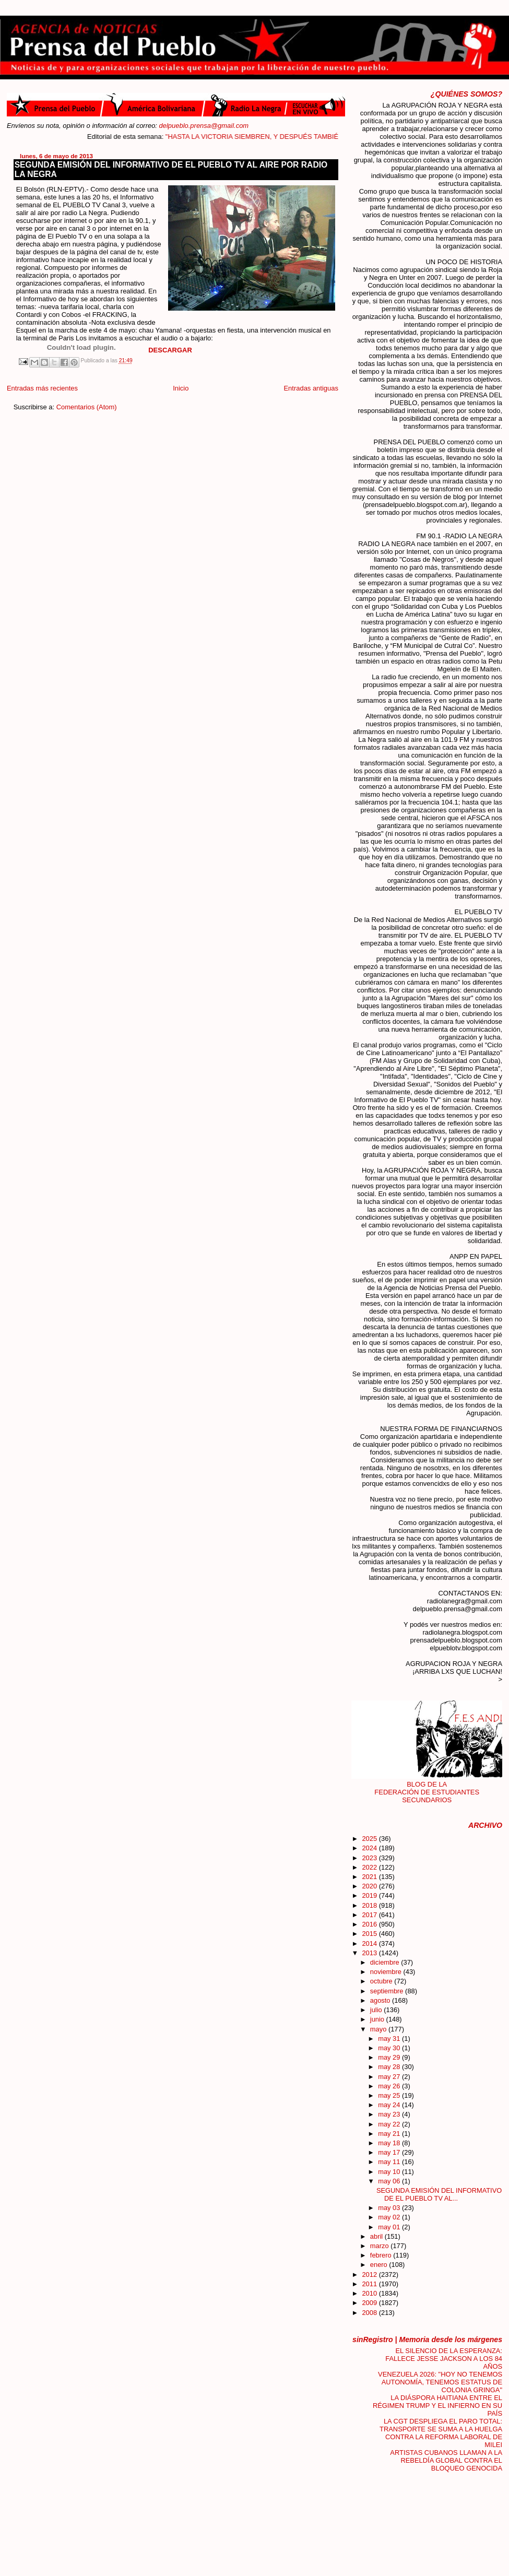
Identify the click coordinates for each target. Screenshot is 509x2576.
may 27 (390, 2077)
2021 (370, 1877)
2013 (370, 1953)
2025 (370, 1838)
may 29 (390, 2057)
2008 (370, 2313)
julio (377, 2010)
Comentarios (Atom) (86, 407)
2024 (370, 1848)
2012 (370, 2274)
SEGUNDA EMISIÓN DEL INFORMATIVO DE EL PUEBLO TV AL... (439, 2194)
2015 (370, 1933)
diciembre (385, 1962)
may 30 (390, 2048)
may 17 (390, 2152)
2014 (370, 1943)
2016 (370, 1924)
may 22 (390, 2124)
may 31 (390, 2038)
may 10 (390, 2172)
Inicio (180, 388)
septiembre (387, 1991)
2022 (370, 1867)
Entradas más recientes (42, 388)
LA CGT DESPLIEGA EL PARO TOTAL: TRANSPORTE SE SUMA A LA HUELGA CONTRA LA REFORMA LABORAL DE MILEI (441, 2433)
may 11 (390, 2162)
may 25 (390, 2095)
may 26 (390, 2086)
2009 (370, 2303)
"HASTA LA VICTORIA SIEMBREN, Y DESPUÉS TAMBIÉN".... (271, 136)
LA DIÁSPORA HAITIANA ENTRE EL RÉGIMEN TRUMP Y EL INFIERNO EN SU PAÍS (437, 2405)
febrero (381, 2255)
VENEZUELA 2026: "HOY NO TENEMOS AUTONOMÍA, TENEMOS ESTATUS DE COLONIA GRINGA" (440, 2382)
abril (377, 2236)
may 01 (390, 2227)
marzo (380, 2246)
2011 (370, 2284)
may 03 (390, 2208)
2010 (370, 2293)
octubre (382, 1981)
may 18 (390, 2143)
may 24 (390, 2105)
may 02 (390, 2217)
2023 (370, 1858)
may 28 (390, 2067)
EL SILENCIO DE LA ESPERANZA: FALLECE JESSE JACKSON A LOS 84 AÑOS (443, 2358)
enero (379, 2264)
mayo (379, 2029)
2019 (370, 1895)
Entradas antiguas (310, 388)
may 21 (390, 2133)
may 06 (390, 2181)
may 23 (390, 2114)
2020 (370, 1886)
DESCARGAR (170, 350)
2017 (370, 1915)
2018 (370, 1905)
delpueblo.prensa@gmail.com (204, 125)
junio (378, 2019)
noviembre (387, 1972)
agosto (381, 2000)
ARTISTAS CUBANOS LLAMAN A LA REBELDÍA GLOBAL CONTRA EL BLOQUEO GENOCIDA (446, 2460)
